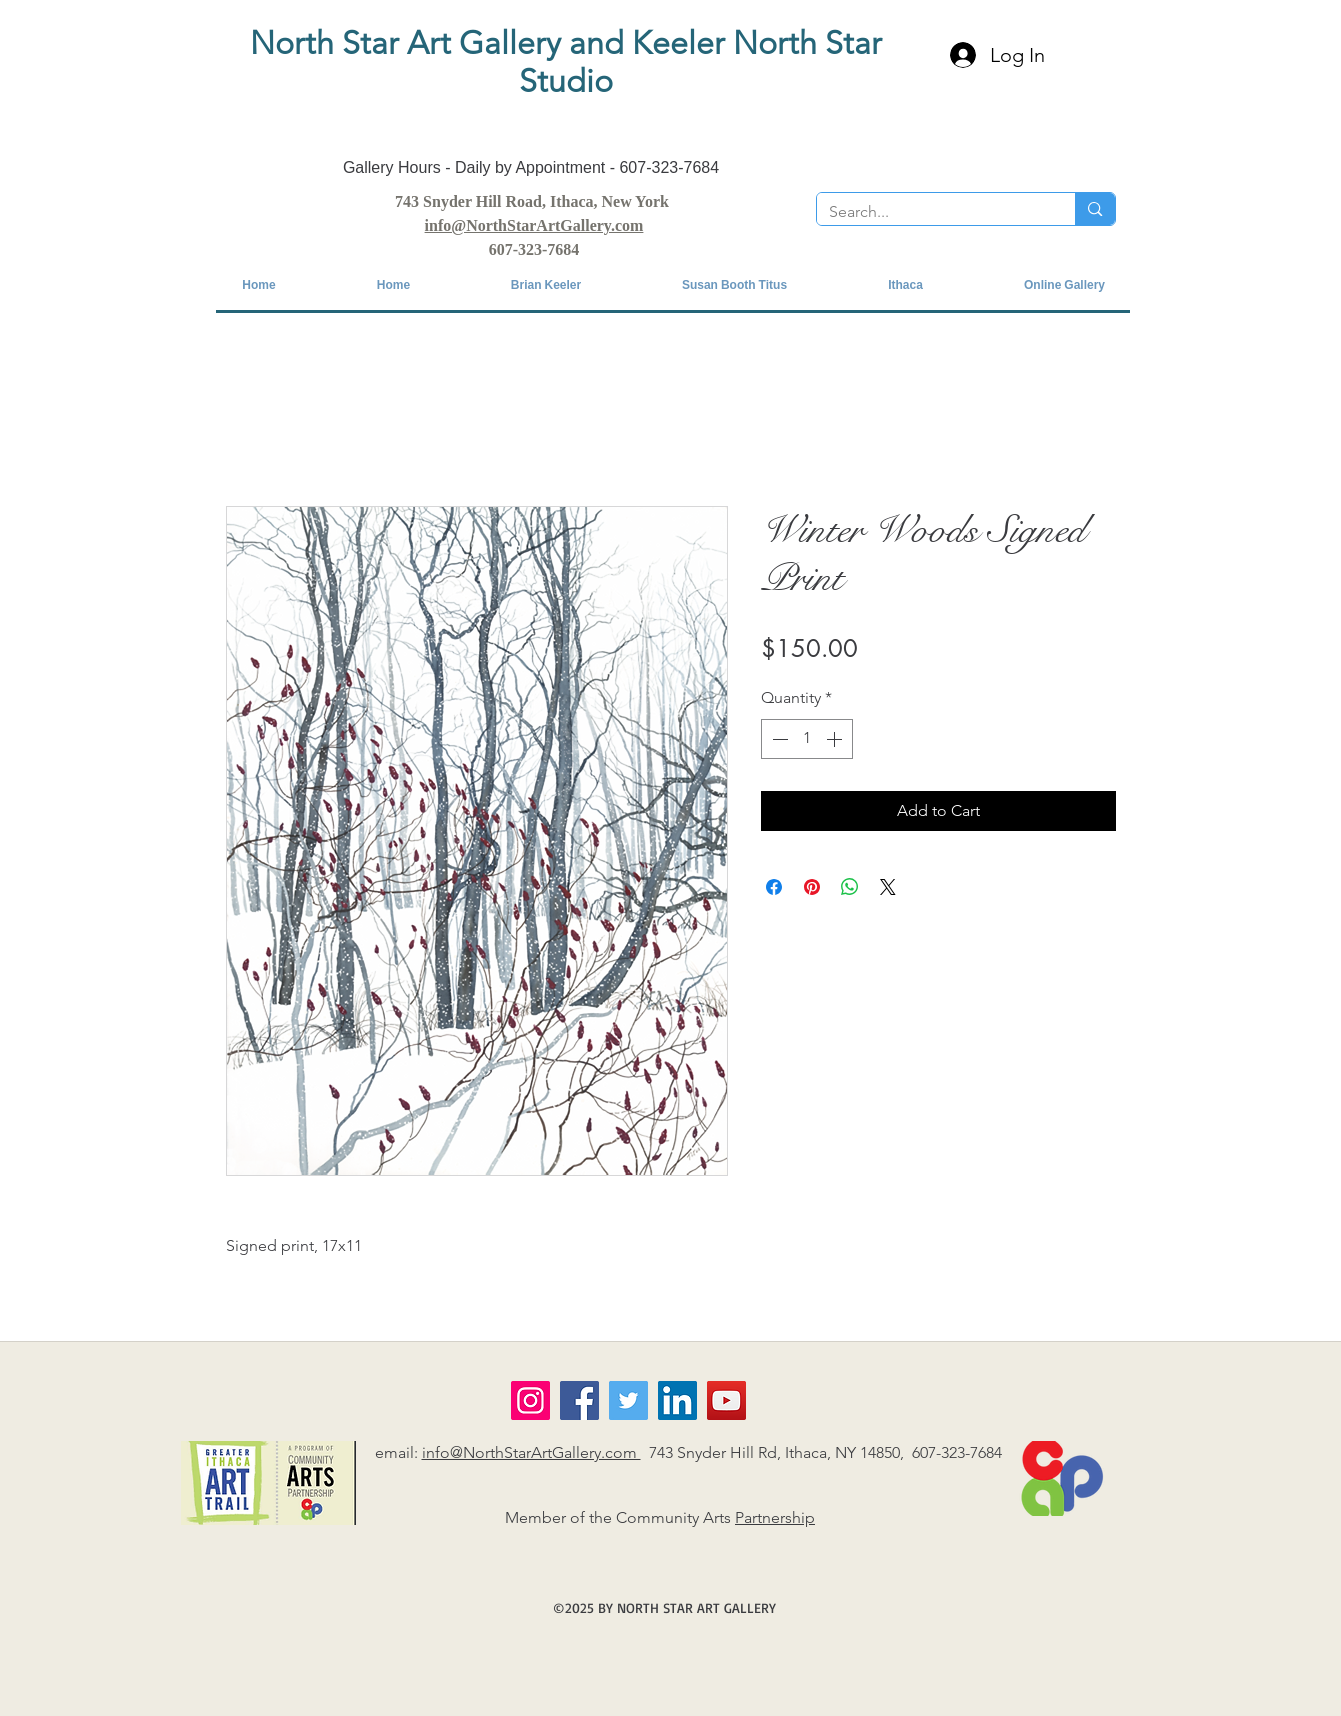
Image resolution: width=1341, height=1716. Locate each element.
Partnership (775, 1517)
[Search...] (931, 212)
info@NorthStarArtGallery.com (531, 1452)
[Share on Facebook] (774, 887)
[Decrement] (778, 739)
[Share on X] (888, 887)
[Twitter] (628, 1400)
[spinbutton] (807, 739)
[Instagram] (530, 1400)
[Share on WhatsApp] (850, 887)
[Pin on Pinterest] (812, 887)
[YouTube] (726, 1400)
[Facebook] (579, 1400)
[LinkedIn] (677, 1400)
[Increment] (836, 739)
